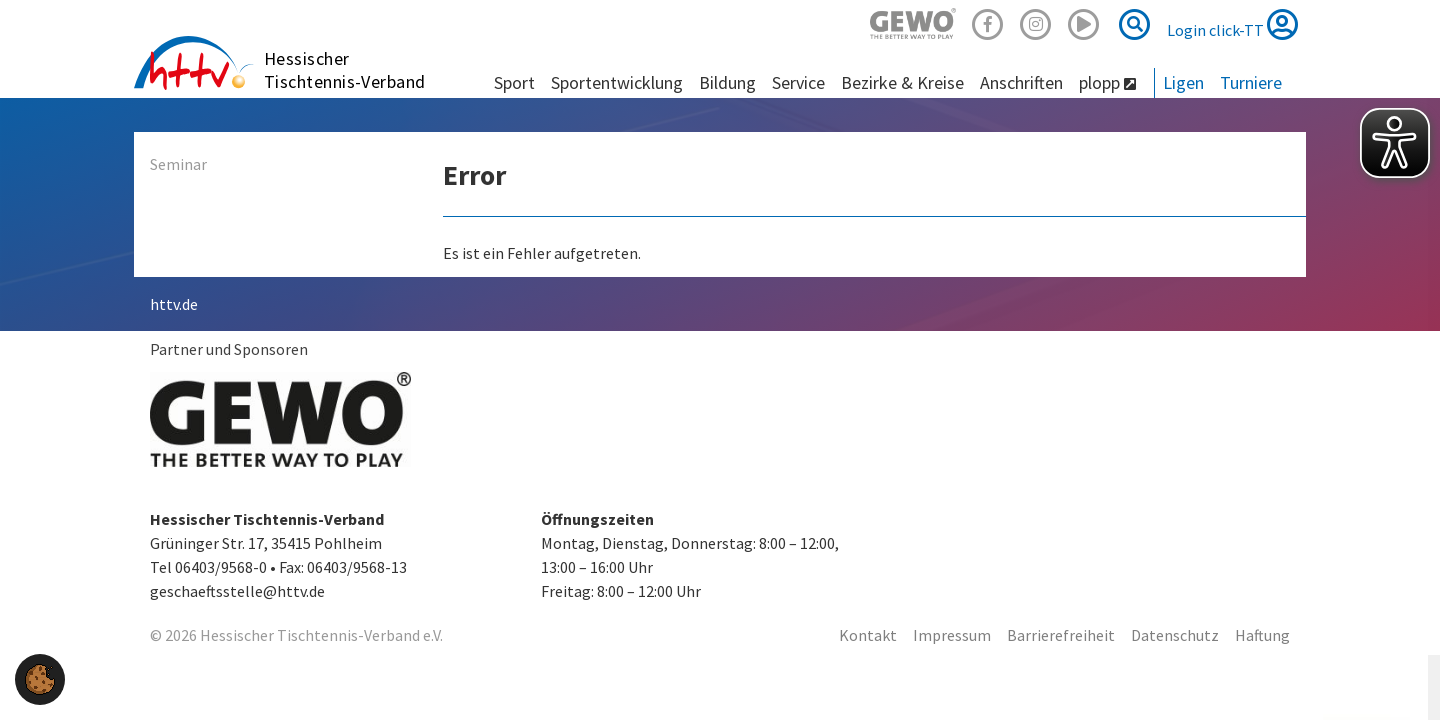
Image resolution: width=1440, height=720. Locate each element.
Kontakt (868, 635)
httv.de (174, 304)
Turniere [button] (1251, 82)
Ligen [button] (1183, 82)
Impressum (952, 635)
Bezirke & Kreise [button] (902, 82)
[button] (40, 677)
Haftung (1262, 635)
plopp (1107, 82)
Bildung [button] (727, 82)
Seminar (178, 164)
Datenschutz (1175, 635)
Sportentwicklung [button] (617, 82)
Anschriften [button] (1021, 82)
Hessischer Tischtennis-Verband (345, 70)
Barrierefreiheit (1061, 635)
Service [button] (798, 82)
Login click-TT (1232, 24)
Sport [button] (514, 82)
